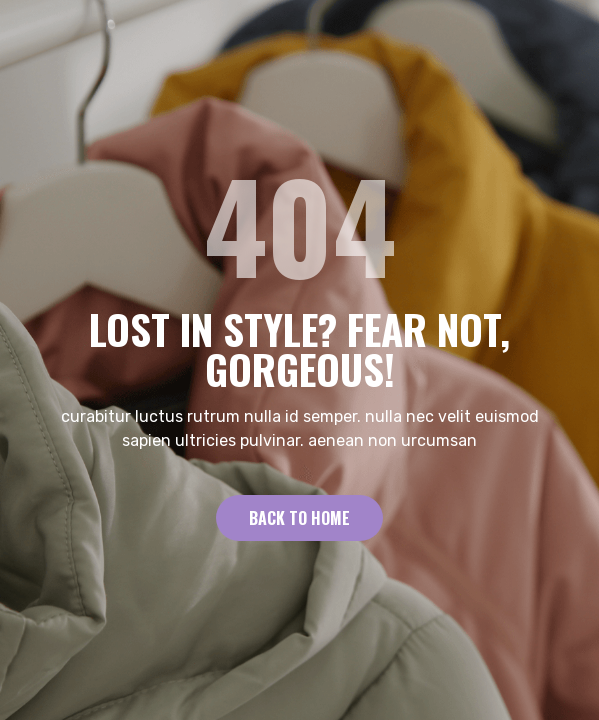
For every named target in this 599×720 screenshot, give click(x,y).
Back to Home (299, 518)
